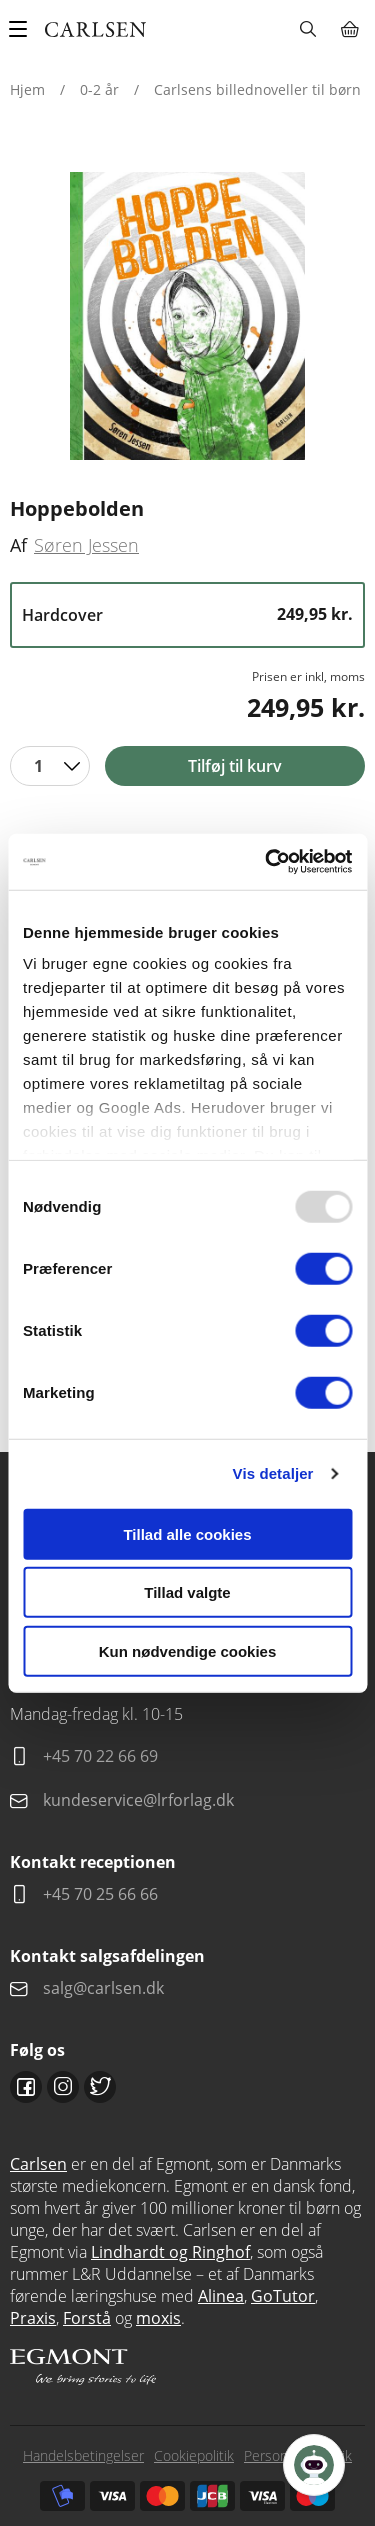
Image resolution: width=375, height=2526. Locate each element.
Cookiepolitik (194, 2455)
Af (18, 545)
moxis (158, 2318)
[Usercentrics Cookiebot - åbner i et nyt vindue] (267, 862)
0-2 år (99, 89)
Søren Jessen (86, 545)
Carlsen (38, 2164)
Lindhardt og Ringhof (170, 2252)
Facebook (26, 2087)
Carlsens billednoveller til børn (257, 89)
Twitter (100, 2087)
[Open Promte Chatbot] (314, 2465)
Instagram (63, 2087)
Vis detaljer (273, 1473)
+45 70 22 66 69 (100, 1756)
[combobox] (50, 766)
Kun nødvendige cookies (188, 1650)
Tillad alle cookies (187, 1533)
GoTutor (283, 2296)
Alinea (221, 2296)
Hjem (27, 89)
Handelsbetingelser (83, 2455)
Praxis (33, 2318)
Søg (307, 29)
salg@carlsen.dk (105, 1988)
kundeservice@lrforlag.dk (138, 1800)
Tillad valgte (187, 1592)
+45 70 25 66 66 (100, 1894)
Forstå (87, 2318)
